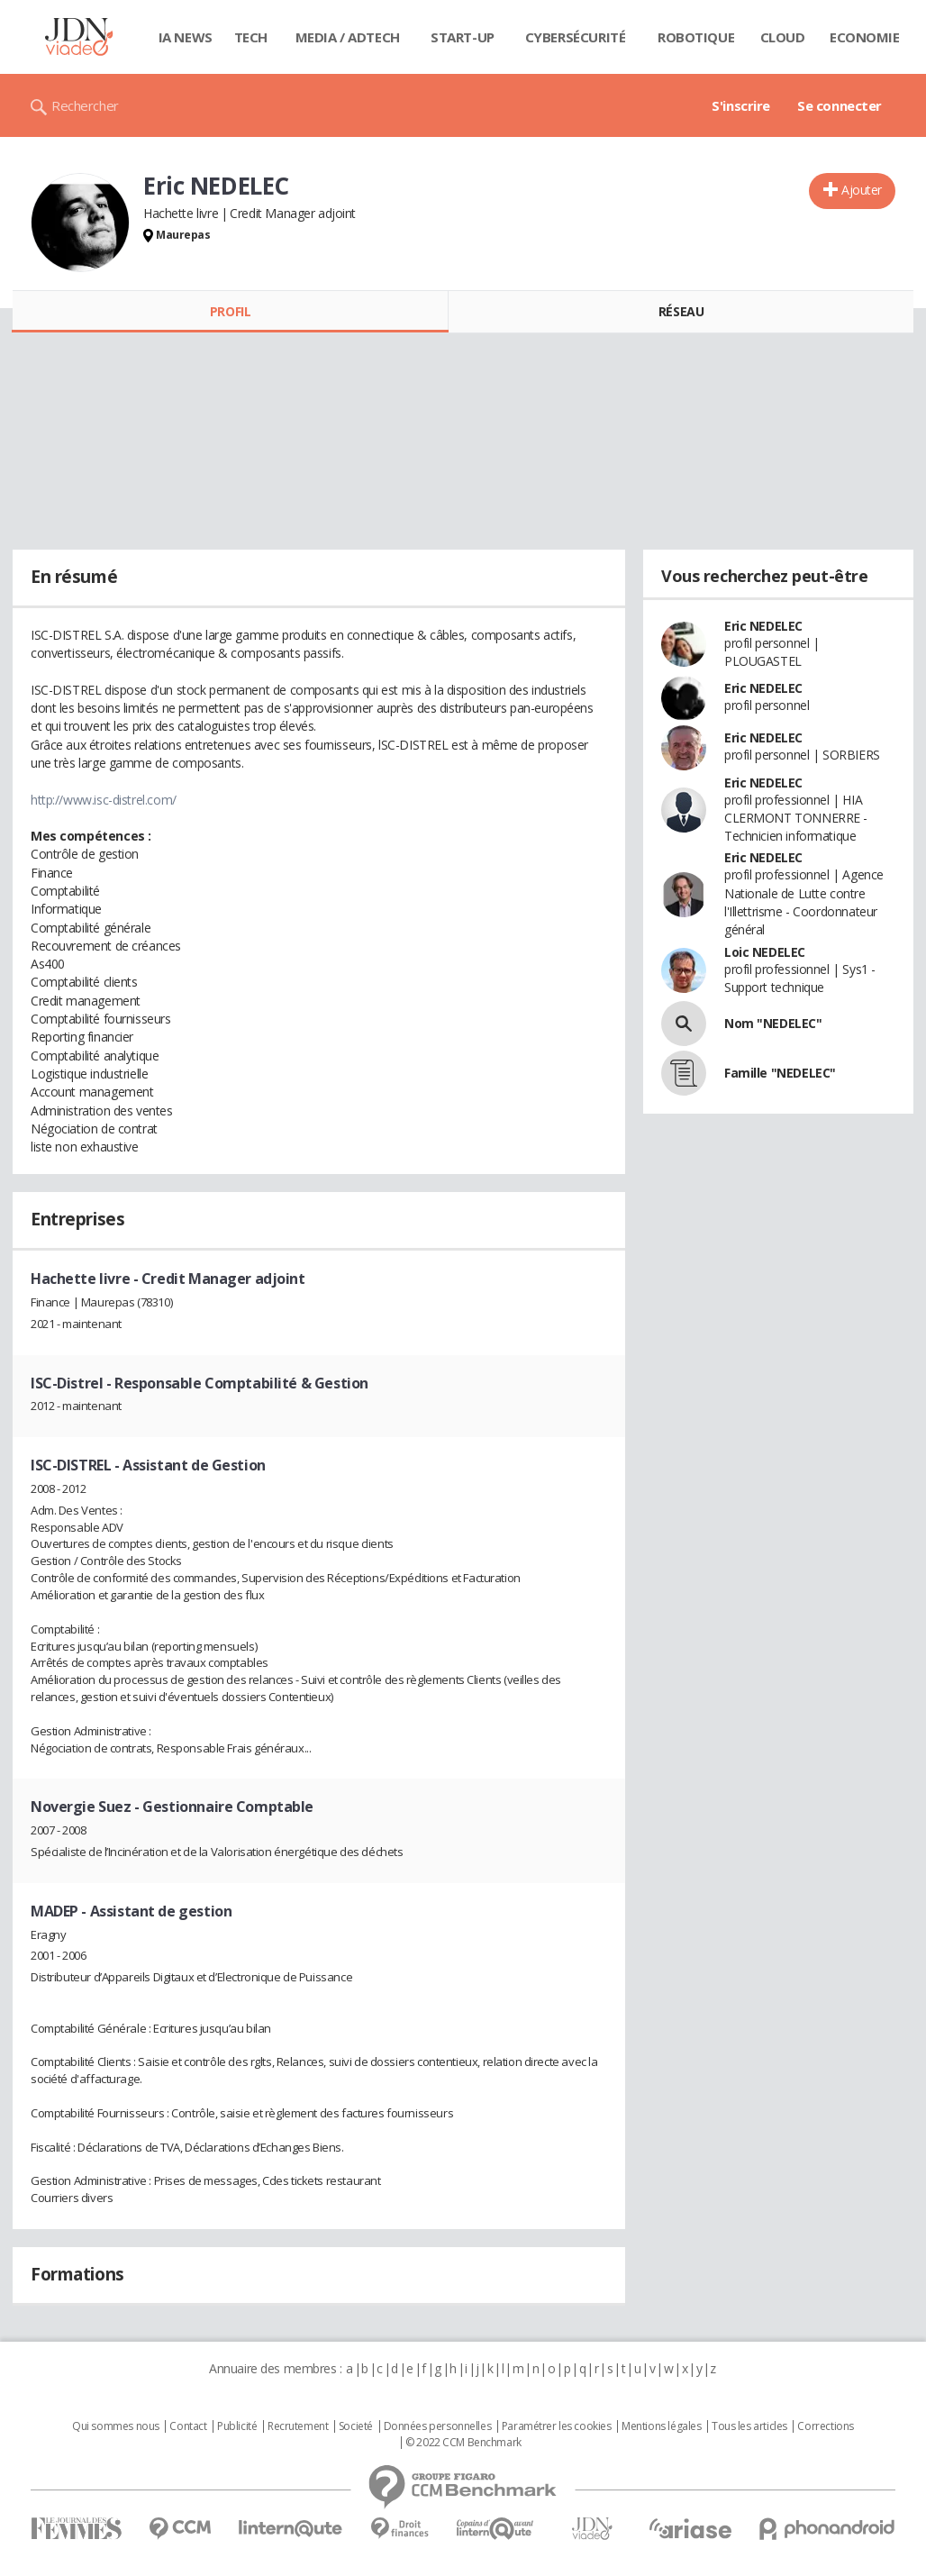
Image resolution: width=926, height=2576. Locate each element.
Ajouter (861, 189)
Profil (230, 311)
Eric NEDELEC (763, 625)
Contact (187, 2426)
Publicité (237, 2426)
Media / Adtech (347, 37)
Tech (251, 37)
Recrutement (298, 2426)
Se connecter (839, 105)
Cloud (782, 37)
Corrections (825, 2426)
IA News (186, 37)
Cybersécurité (575, 37)
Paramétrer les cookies (557, 2426)
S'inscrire (741, 105)
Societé (356, 2426)
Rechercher (85, 105)
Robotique (696, 37)
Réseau (681, 311)
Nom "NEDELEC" (773, 1023)
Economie (865, 37)
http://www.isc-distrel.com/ (104, 799)
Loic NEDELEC (764, 951)
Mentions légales (661, 2426)
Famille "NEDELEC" (780, 1072)
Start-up (463, 37)
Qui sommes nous (115, 2426)
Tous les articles (749, 2426)
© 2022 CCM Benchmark (463, 2442)
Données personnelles (438, 2426)
